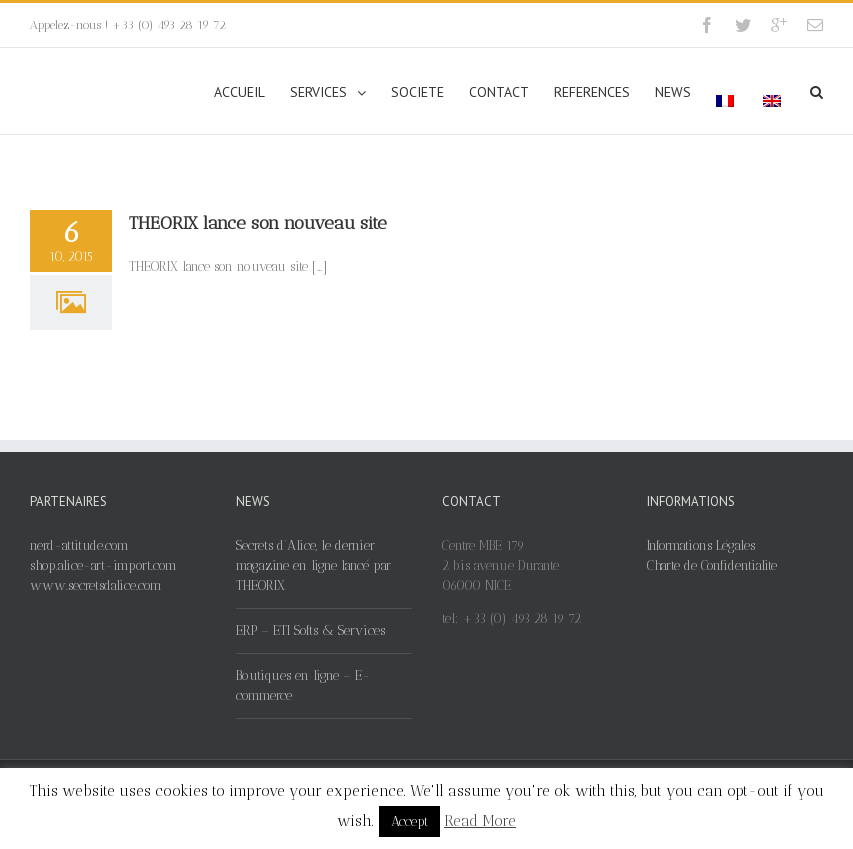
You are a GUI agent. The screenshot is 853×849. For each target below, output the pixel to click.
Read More (480, 821)
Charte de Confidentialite (712, 565)
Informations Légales (701, 545)
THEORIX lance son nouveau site (258, 223)
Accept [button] (409, 821)
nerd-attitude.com (79, 545)
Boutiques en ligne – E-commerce (303, 685)
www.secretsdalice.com (96, 585)
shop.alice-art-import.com (103, 565)
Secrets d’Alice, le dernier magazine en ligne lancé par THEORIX (313, 565)
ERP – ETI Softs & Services (310, 630)
